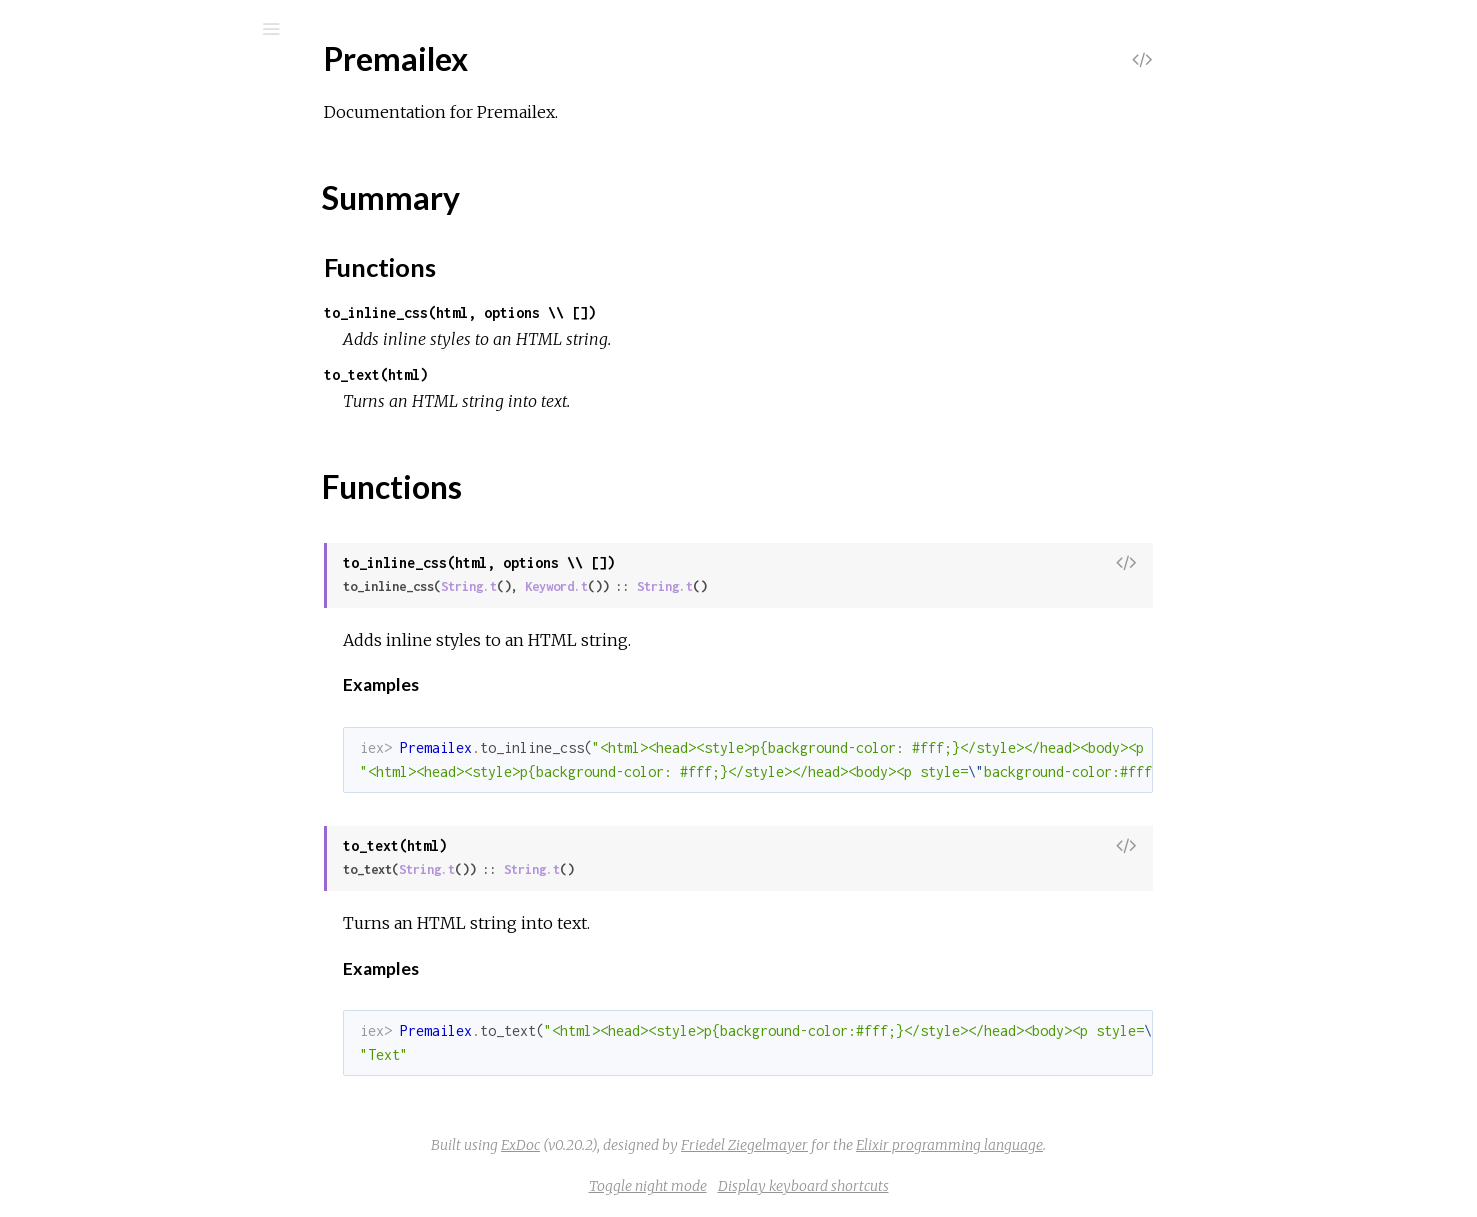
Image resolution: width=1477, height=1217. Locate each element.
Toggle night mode (798, 1186)
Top (87, 272)
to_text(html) (526, 374)
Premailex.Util (110, 485)
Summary (107, 294)
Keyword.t (706, 586)
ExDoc (670, 1145)
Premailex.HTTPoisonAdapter (165, 458)
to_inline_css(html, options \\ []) (610, 312)
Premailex (96, 81)
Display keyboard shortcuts (953, 1186)
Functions (121, 316)
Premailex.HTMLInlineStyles (160, 377)
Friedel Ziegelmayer (894, 1145)
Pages (71, 155)
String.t (619, 586)
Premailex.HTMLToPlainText (159, 431)
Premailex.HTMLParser (144, 404)
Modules (83, 182)
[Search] (150, 29)
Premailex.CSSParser (136, 350)
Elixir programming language (1099, 1145)
